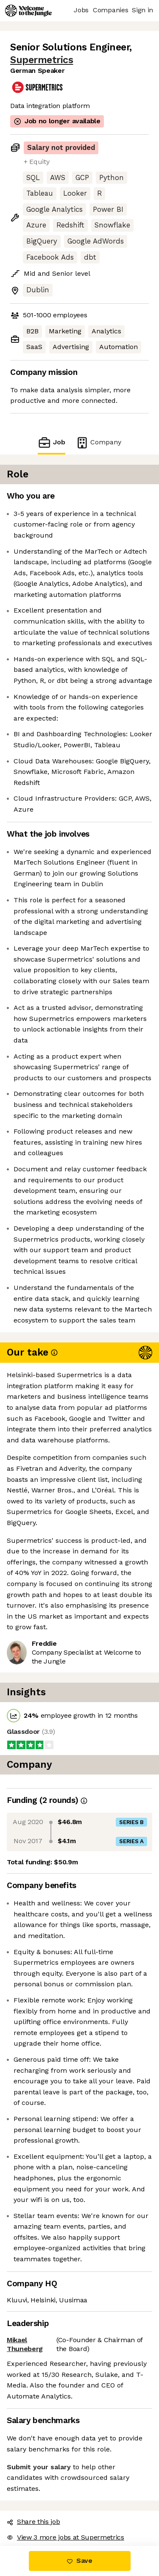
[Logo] (28, 11)
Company (98, 442)
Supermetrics (41, 60)
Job (51, 442)
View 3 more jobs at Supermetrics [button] (65, 2537)
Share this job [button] (33, 2522)
